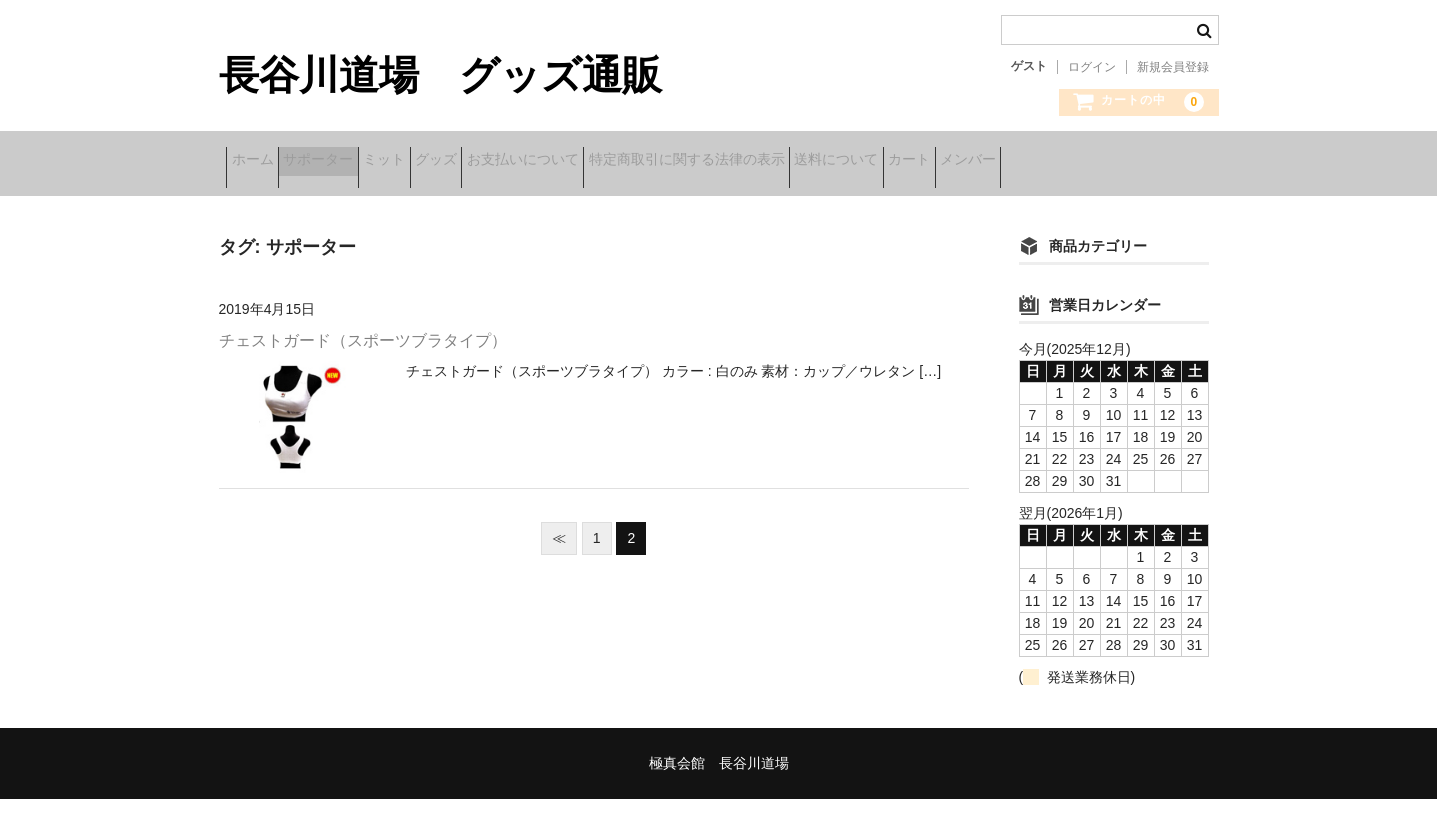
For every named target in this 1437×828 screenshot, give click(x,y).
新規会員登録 (1173, 67)
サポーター (357, 162)
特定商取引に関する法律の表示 (850, 162)
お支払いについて (655, 162)
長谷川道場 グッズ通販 (440, 75)
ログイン (1092, 67)
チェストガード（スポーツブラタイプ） (363, 369)
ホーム (260, 162)
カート (1135, 162)
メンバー (266, 204)
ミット (454, 162)
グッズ (537, 162)
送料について (1031, 162)
